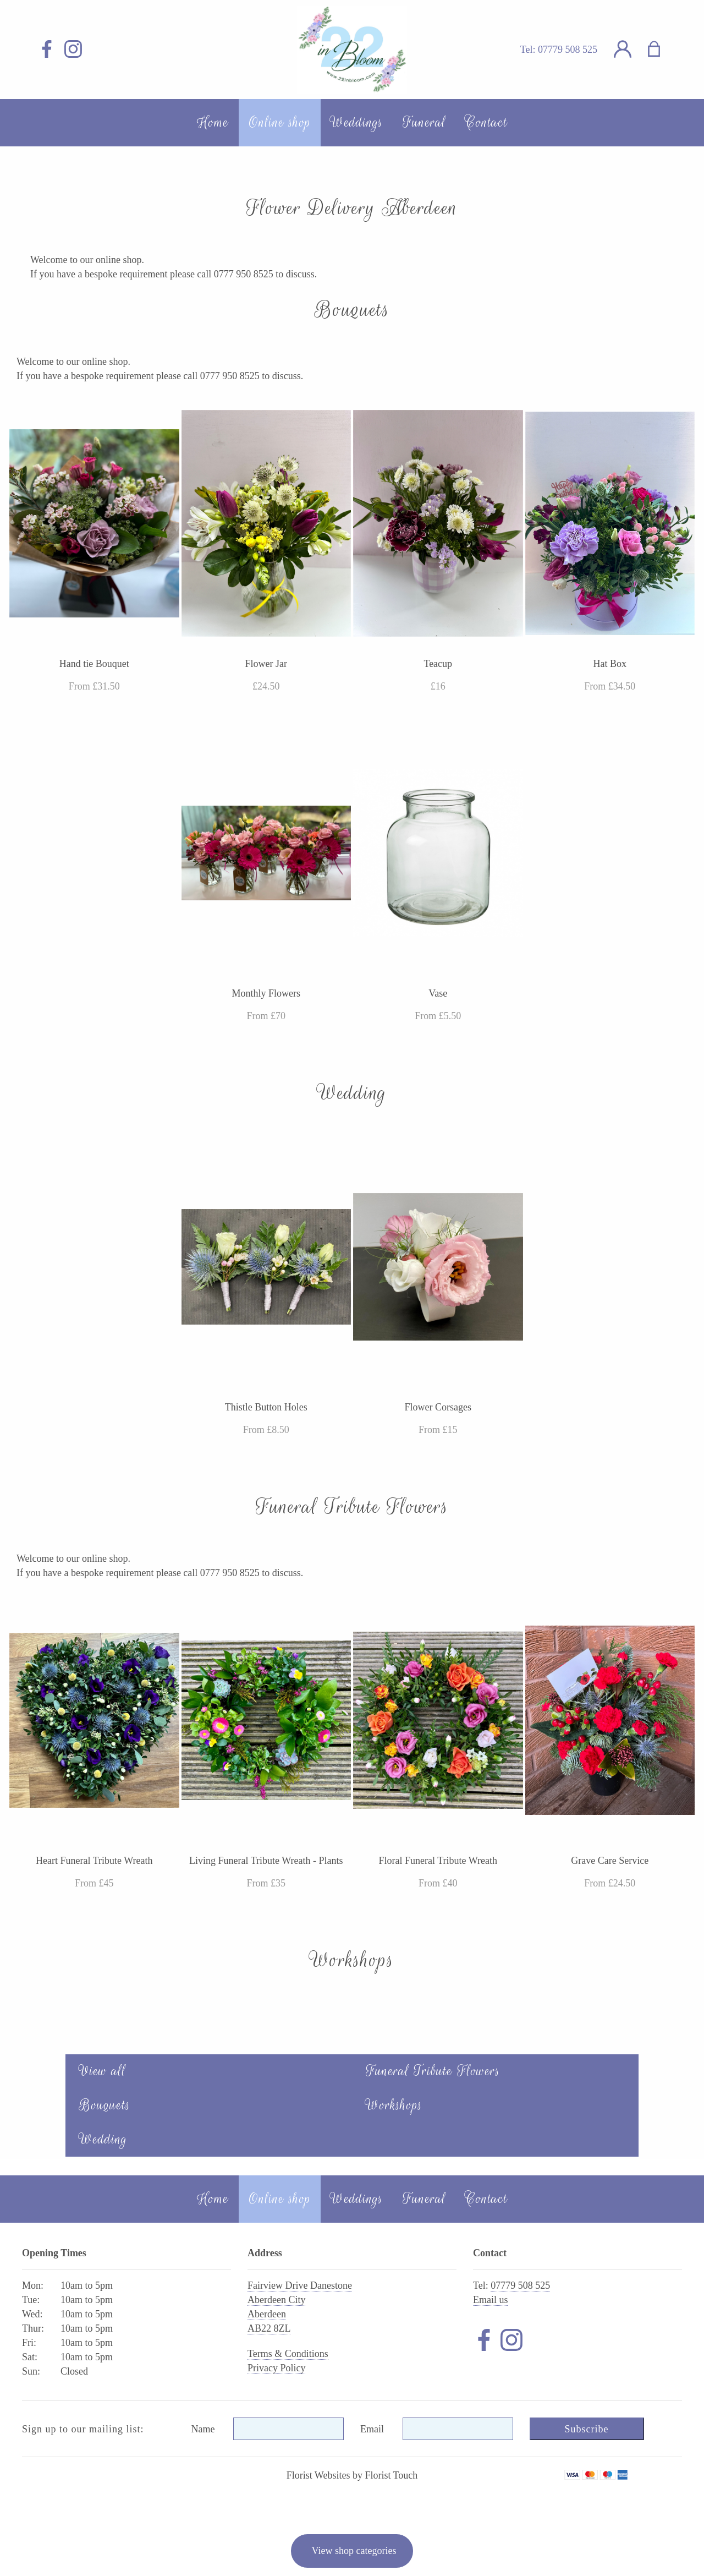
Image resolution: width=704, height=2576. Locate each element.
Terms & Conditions (288, 2353)
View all (102, 2071)
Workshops (394, 2105)
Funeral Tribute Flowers (433, 2071)
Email (372, 2429)
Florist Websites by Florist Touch (352, 2475)
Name (203, 2429)
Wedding (103, 2139)
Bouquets (104, 2105)
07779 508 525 (567, 49)
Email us (490, 2299)
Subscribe (587, 2429)
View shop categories (354, 2550)
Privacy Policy (277, 2367)
